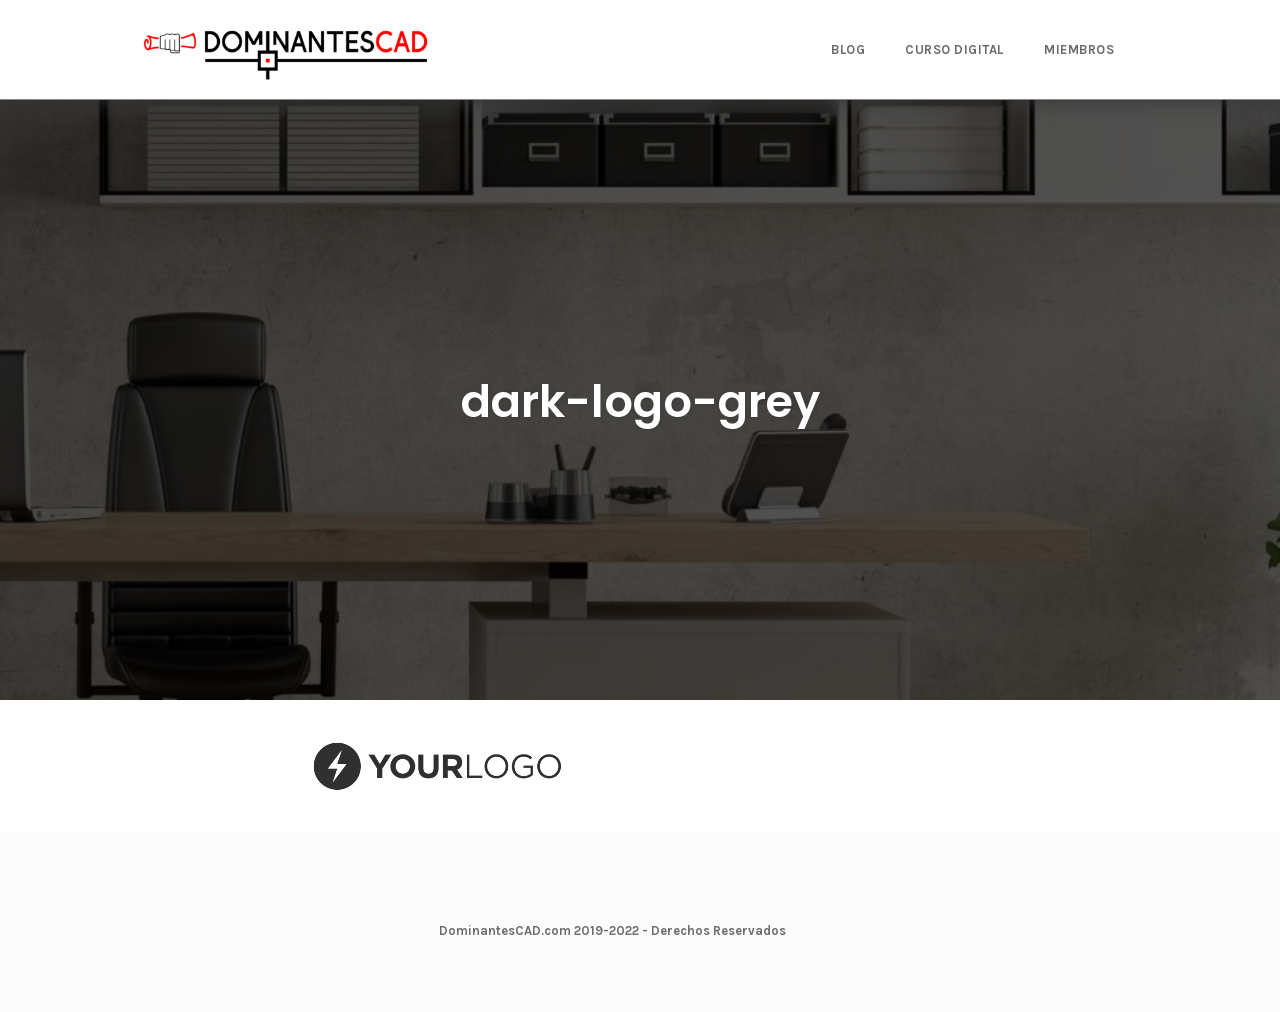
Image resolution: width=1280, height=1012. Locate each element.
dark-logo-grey (640, 401)
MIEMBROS (1079, 49)
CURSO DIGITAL (954, 49)
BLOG (848, 49)
